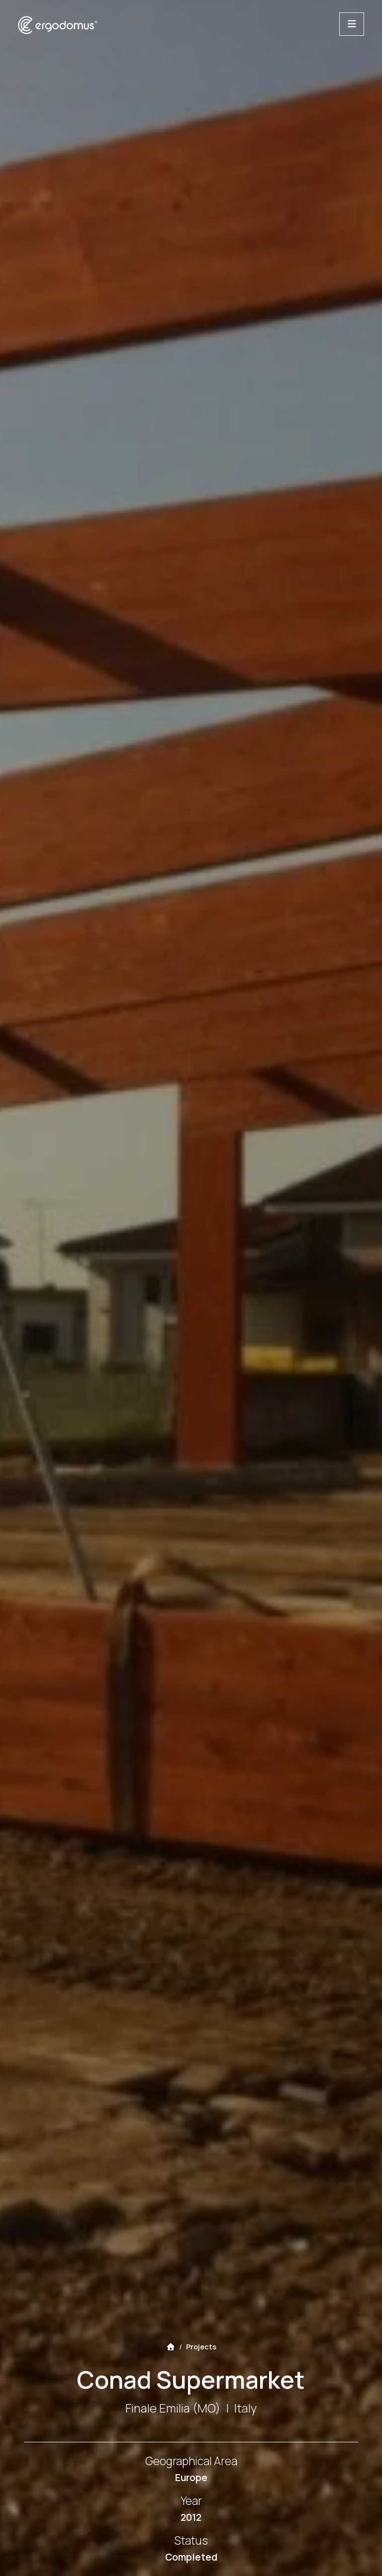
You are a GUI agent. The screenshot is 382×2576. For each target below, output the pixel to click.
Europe (191, 2477)
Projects (201, 2346)
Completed (191, 2557)
